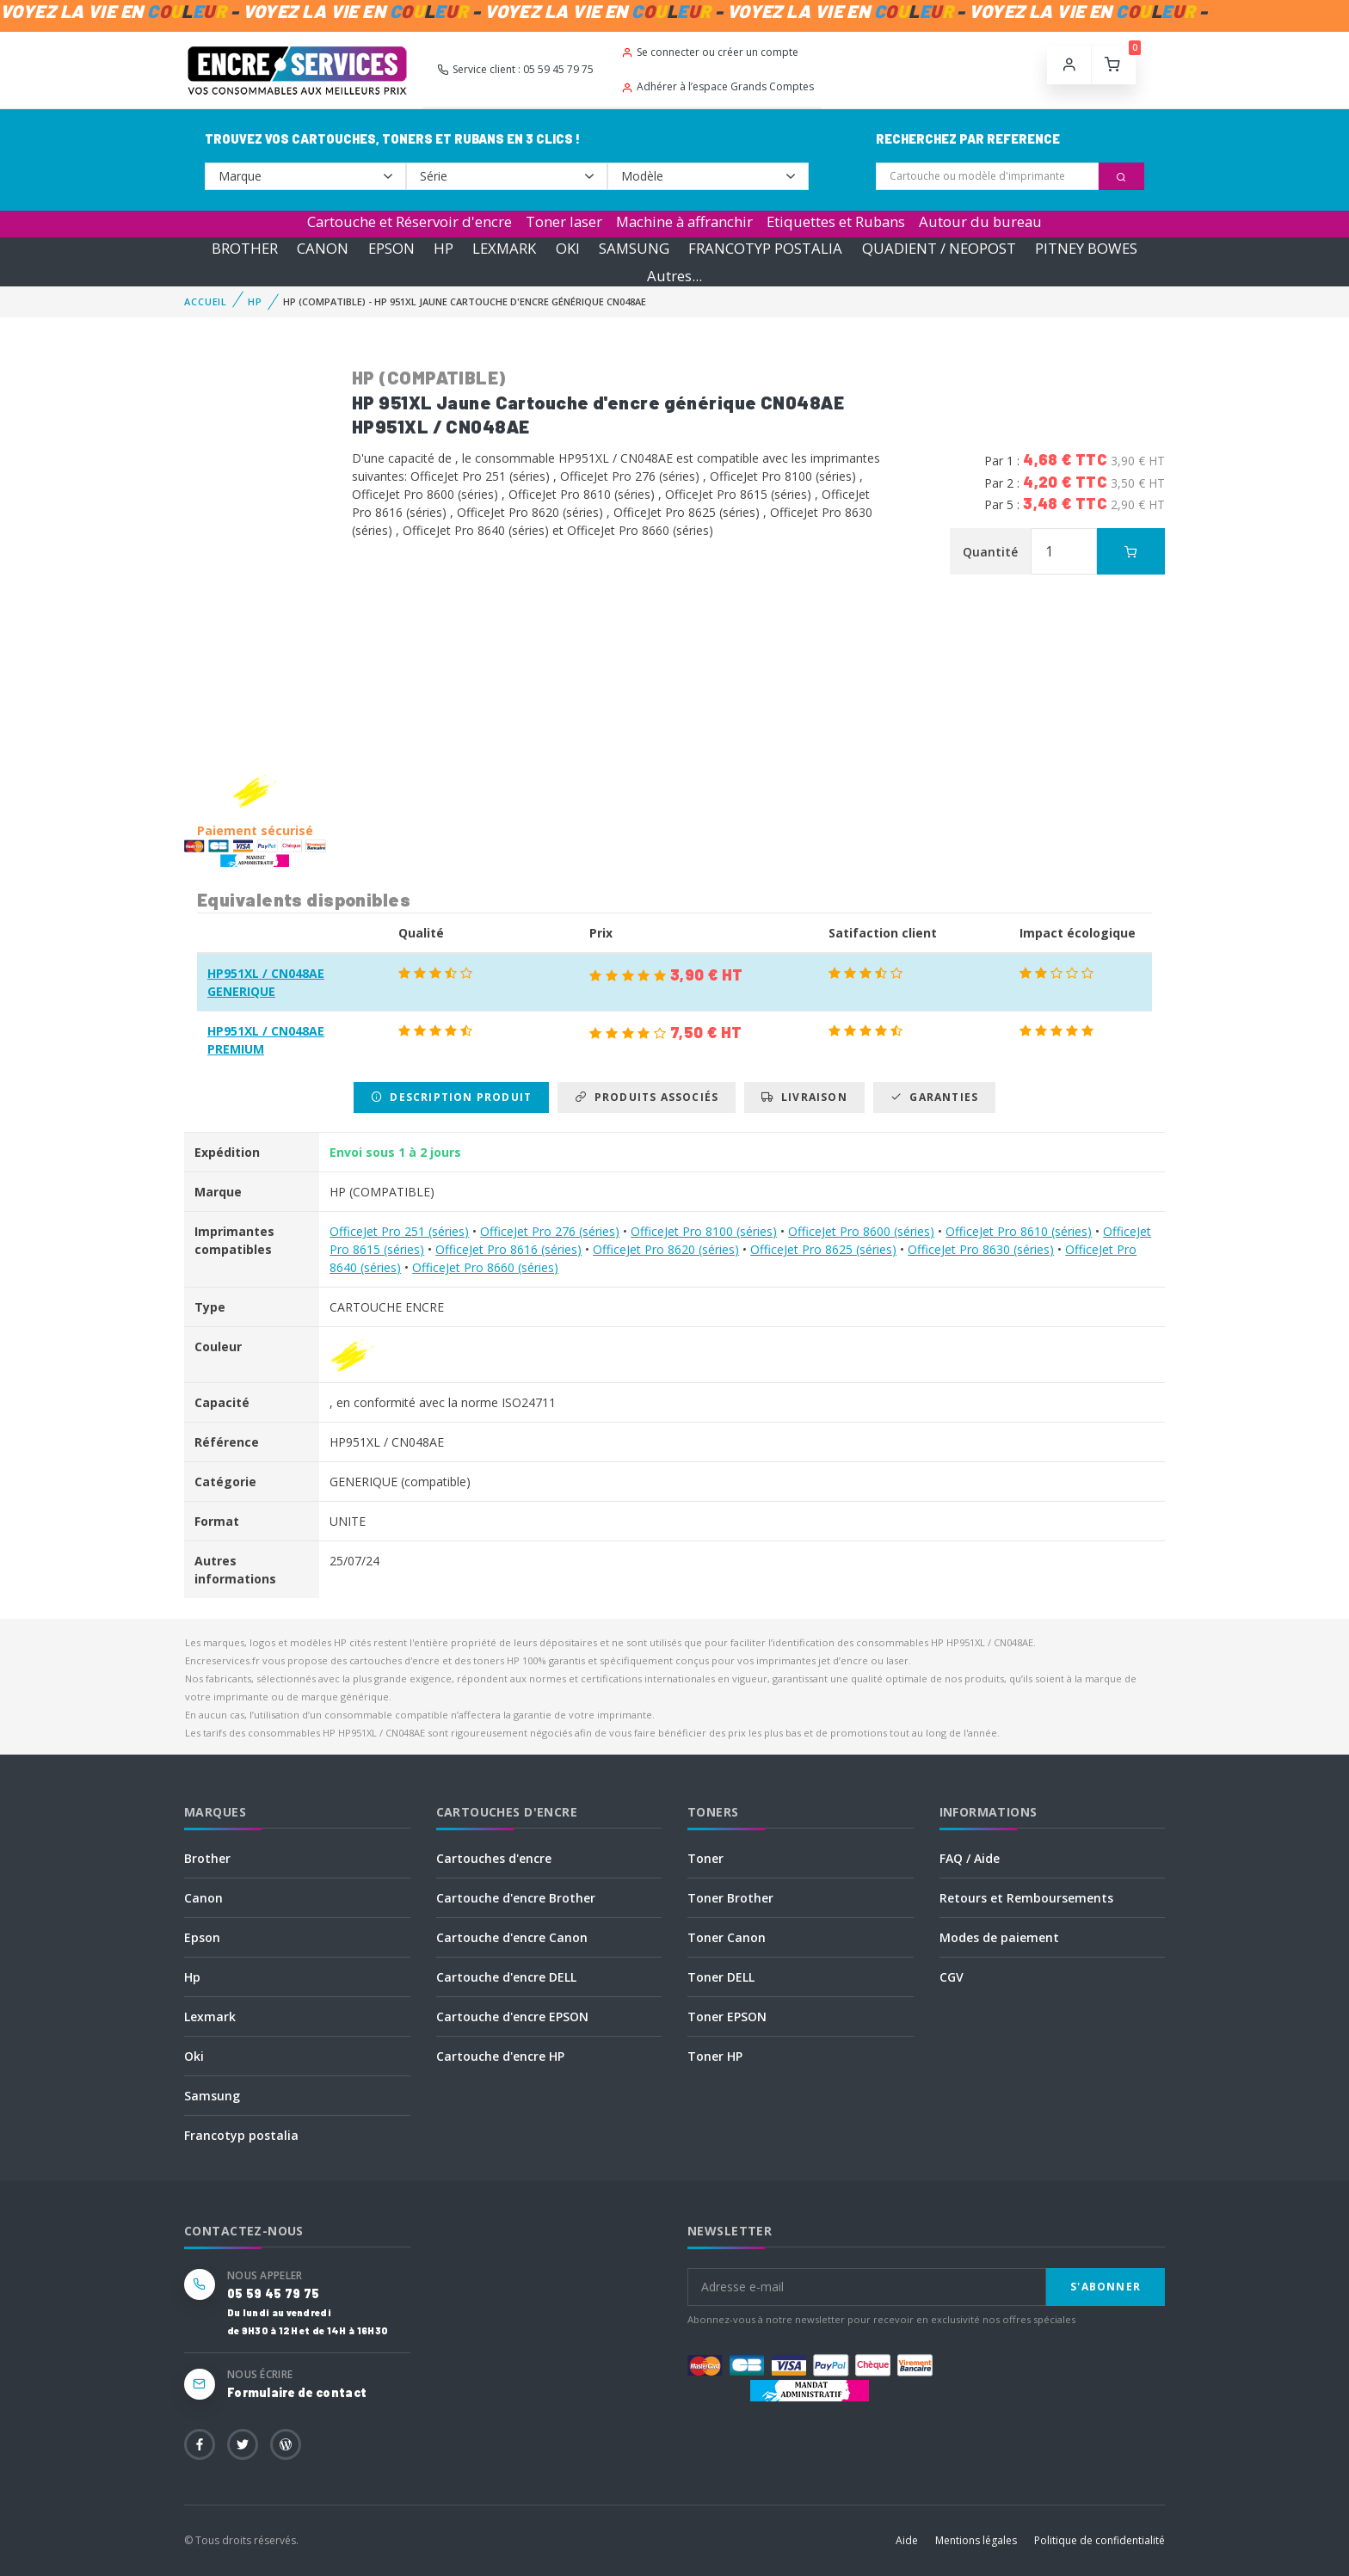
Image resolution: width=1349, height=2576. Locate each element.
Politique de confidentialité (1099, 2540)
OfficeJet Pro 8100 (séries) (704, 1231)
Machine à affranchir (684, 221)
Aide (907, 2540)
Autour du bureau (980, 221)
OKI (568, 248)
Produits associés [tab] (646, 1097)
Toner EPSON (727, 2016)
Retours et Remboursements (1026, 1898)
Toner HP (714, 2056)
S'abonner (1105, 2286)
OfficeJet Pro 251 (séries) (399, 1231)
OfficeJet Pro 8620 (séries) (666, 1249)
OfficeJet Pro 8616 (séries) (508, 1249)
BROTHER (245, 248)
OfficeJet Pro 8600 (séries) (861, 1231)
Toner (705, 1858)
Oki (194, 2056)
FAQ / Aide (969, 1858)
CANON (322, 248)
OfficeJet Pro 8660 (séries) (485, 1267)
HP (443, 248)
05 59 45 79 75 (273, 2293)
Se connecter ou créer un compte (709, 52)
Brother (207, 1858)
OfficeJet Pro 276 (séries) (549, 1231)
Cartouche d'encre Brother (515, 1898)
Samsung (212, 2095)
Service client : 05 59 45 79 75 (515, 69)
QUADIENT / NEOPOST (939, 248)
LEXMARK (504, 248)
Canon (203, 1898)
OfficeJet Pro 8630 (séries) (981, 1249)
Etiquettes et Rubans (836, 221)
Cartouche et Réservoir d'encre (409, 221)
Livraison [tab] (804, 1097)
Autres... (674, 276)
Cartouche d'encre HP (500, 2056)
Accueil (205, 301)
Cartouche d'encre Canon (512, 1937)
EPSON (391, 248)
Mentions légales (976, 2540)
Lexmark (210, 2016)
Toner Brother (730, 1898)
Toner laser (564, 221)
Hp (192, 1977)
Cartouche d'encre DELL (506, 1977)
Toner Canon (726, 1937)
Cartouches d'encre (493, 1858)
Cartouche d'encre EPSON (512, 2016)
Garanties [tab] (934, 1097)
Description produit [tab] (451, 1097)
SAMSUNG (634, 248)
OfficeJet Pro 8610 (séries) (1019, 1231)
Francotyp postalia (241, 2135)
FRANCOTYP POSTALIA (765, 248)
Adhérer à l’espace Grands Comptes (717, 86)
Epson (202, 1937)
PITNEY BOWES (1086, 248)
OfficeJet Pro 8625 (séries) (823, 1249)
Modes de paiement (999, 1937)
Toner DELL (721, 1977)
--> (305, 176)
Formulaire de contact (297, 2392)
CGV (951, 1977)
